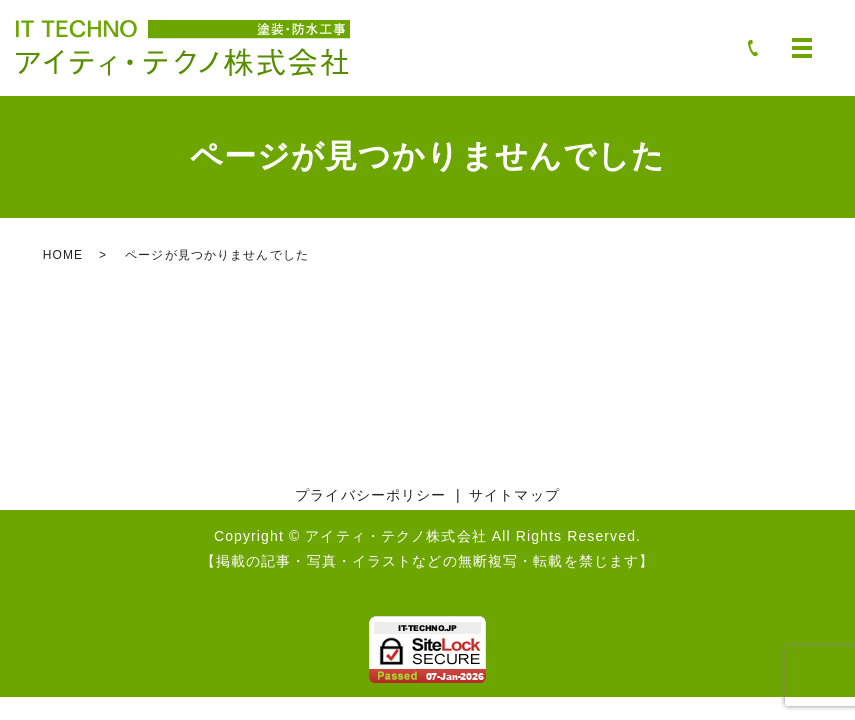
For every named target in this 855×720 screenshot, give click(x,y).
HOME (63, 255)
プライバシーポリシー (370, 495)
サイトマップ (514, 495)
